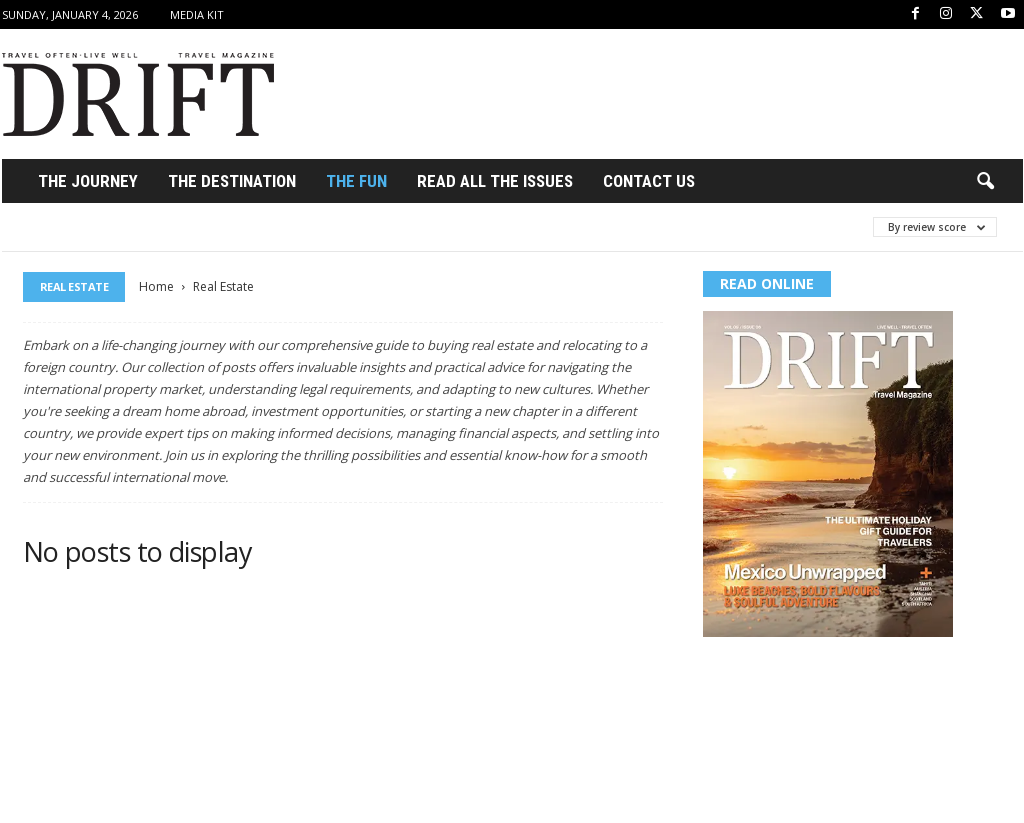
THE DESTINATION (232, 181)
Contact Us (649, 181)
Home (156, 286)
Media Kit (197, 14)
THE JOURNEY (88, 181)
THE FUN (356, 181)
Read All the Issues (495, 181)
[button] (985, 182)
